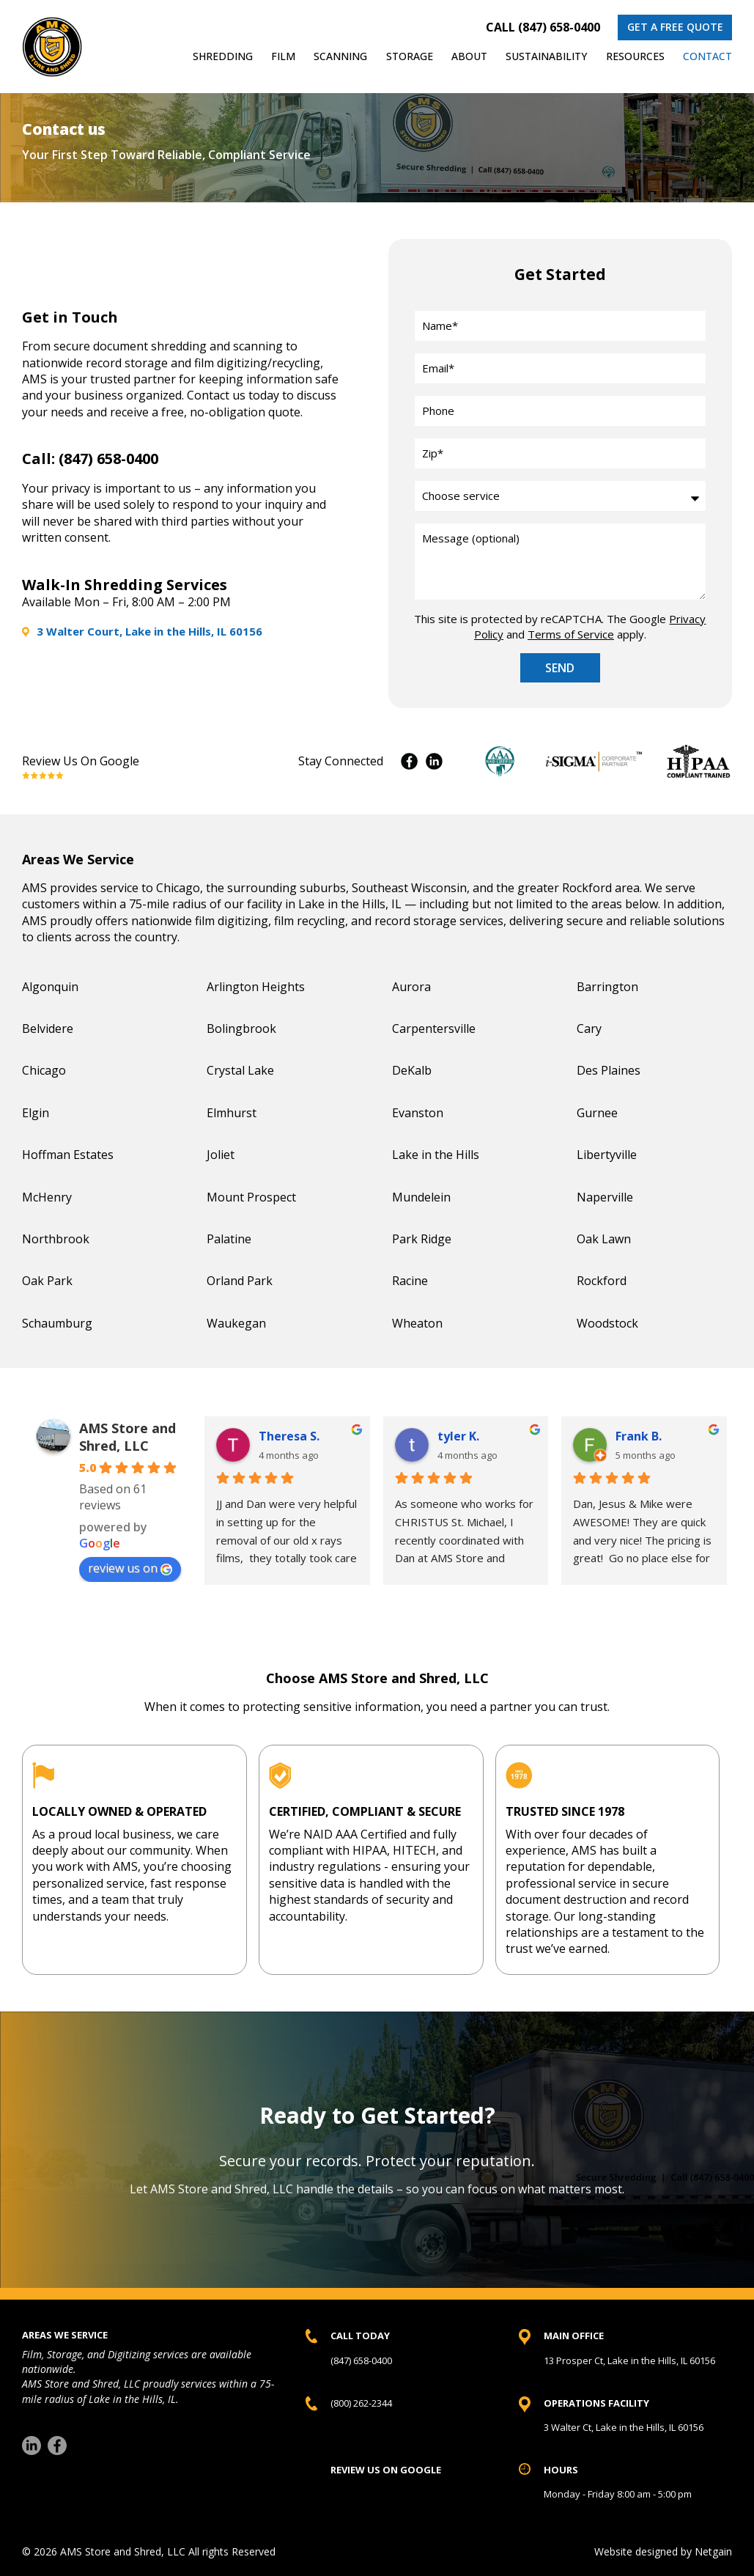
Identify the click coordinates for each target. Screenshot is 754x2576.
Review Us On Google (80, 761)
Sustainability (546, 56)
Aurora (411, 987)
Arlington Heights (256, 987)
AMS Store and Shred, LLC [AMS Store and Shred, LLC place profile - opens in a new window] (127, 1436)
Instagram (434, 761)
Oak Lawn (604, 1239)
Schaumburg (57, 1323)
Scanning (340, 56)
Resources (635, 56)
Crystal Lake (240, 1070)
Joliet (220, 1155)
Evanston (417, 1113)
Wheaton (417, 1323)
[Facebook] (57, 2445)
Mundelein (421, 1197)
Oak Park (47, 1281)
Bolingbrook (241, 1028)
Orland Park (240, 1281)
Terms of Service (571, 634)
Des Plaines (608, 1070)
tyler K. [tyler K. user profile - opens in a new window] (458, 1436)
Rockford (602, 1281)
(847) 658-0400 (108, 458)
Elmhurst (231, 1113)
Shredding (223, 56)
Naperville (605, 1197)
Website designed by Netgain (663, 2551)
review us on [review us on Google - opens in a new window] (130, 1568)
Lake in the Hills (435, 1155)
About (469, 56)
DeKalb (412, 1070)
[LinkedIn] (31, 2445)
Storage (409, 56)
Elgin (35, 1113)
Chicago (44, 1070)
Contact (707, 56)
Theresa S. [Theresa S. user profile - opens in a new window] (289, 1436)
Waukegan (236, 1323)
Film (283, 56)
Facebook (409, 761)
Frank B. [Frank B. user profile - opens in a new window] (639, 1436)
